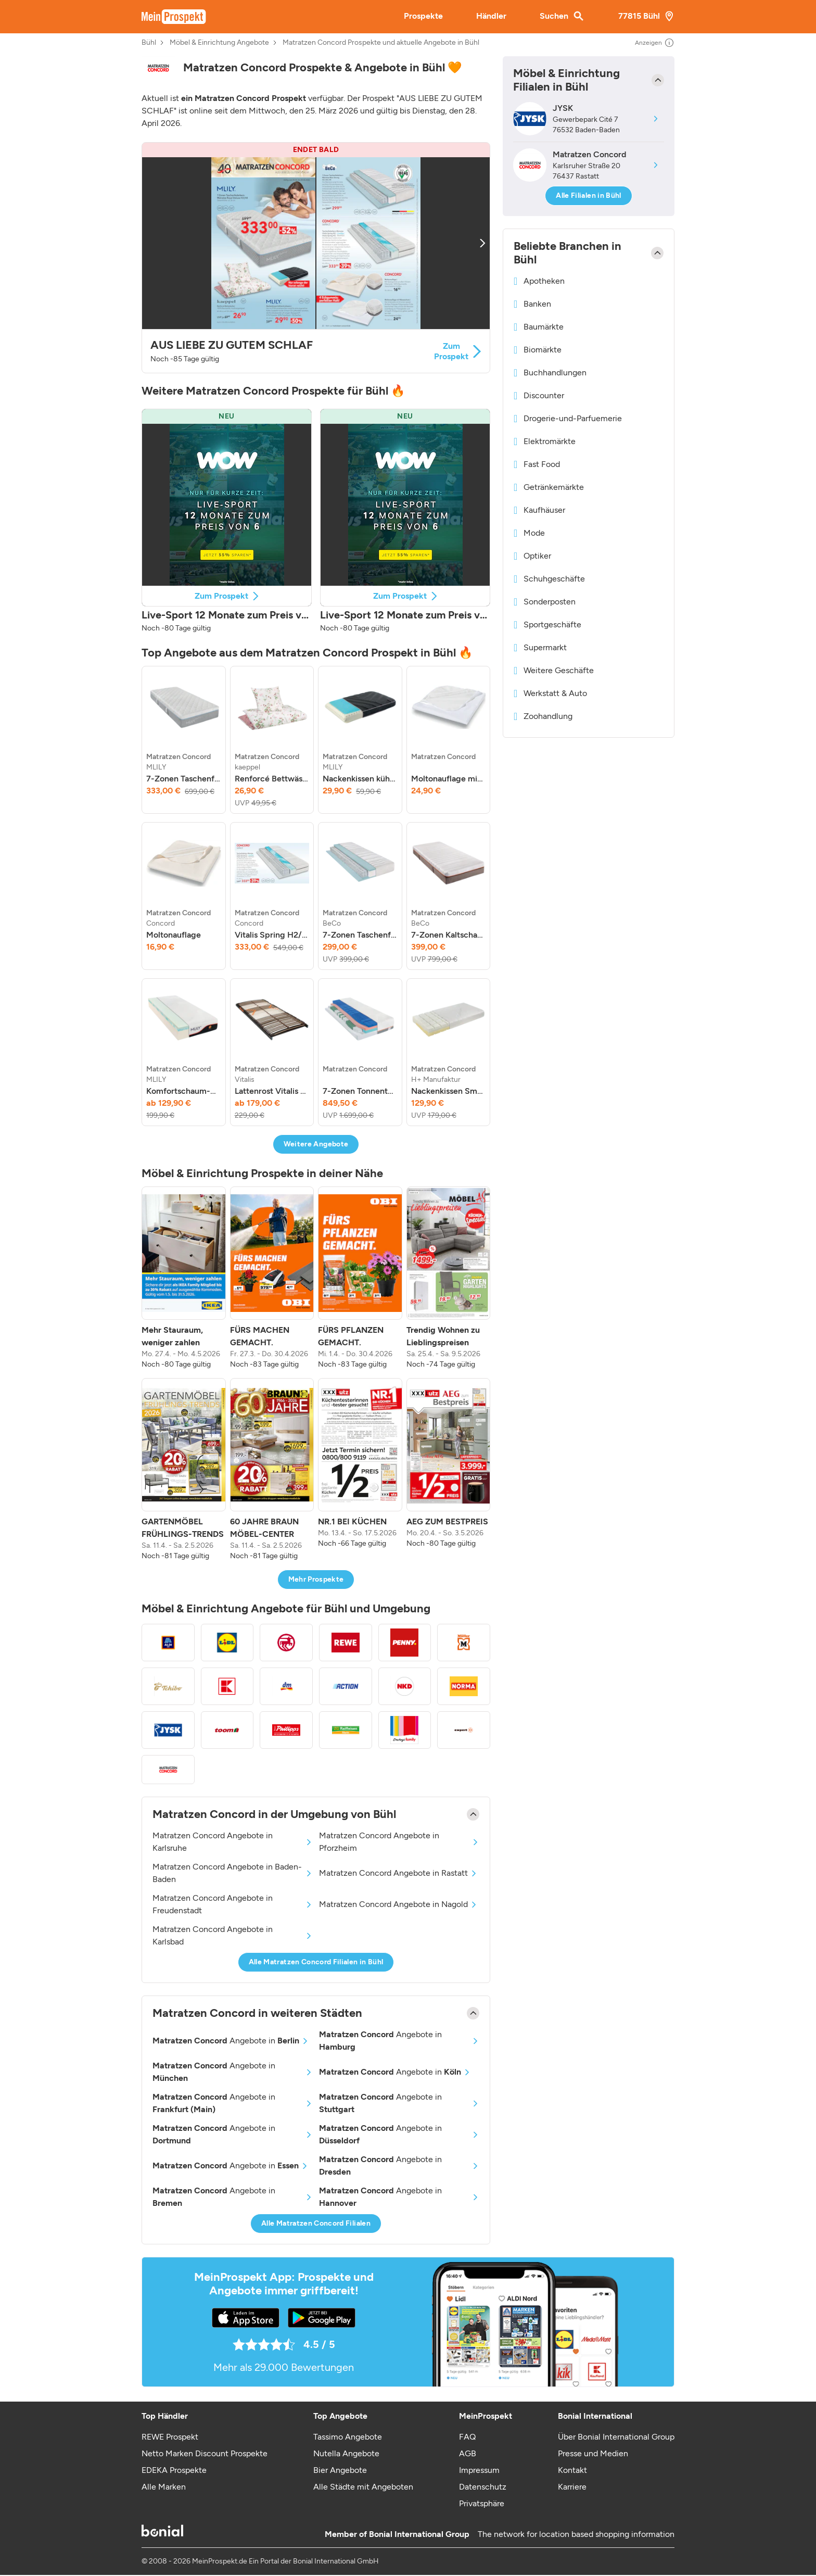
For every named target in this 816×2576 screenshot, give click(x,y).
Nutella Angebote (346, 2453)
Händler (491, 16)
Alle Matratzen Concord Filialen (316, 2223)
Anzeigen (654, 42)
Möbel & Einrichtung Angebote (219, 42)
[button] (316, 258)
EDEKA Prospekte (174, 2470)
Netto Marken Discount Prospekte (204, 2453)
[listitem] (184, 740)
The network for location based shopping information (576, 2534)
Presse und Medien (593, 2453)
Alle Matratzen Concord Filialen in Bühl (316, 1962)
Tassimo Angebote (347, 2437)
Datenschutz (482, 2487)
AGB (467, 2453)
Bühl (149, 42)
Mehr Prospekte (316, 1579)
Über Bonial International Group (616, 2437)
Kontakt (572, 2470)
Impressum (479, 2470)
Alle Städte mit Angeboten (363, 2487)
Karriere (572, 2487)
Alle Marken (164, 2487)
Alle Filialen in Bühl (588, 195)
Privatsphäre (481, 2503)
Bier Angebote (340, 2470)
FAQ (467, 2437)
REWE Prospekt (170, 2437)
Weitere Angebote (316, 1144)
